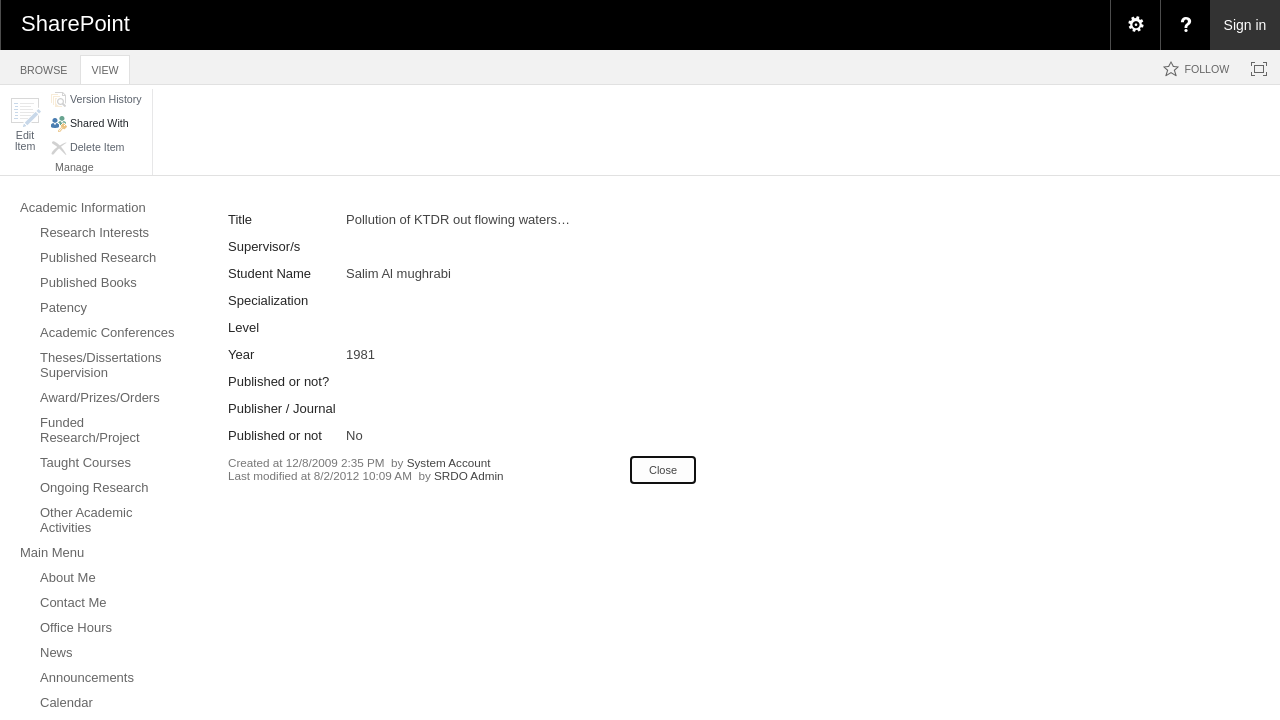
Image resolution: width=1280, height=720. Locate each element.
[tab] (43, 66)
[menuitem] (1135, 25)
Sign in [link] (1245, 25)
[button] (25, 124)
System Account (449, 462)
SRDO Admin (469, 475)
